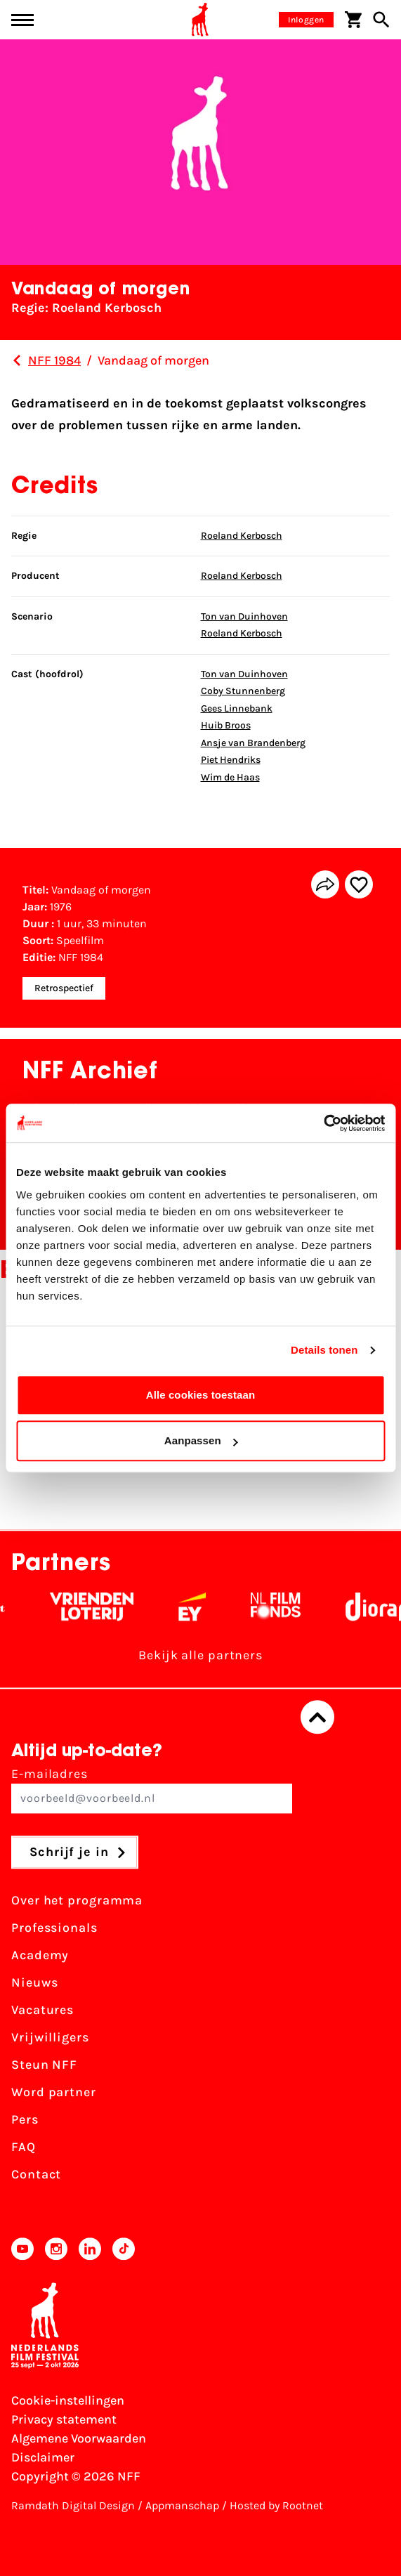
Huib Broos (226, 725)
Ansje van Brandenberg (253, 743)
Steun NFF (44, 2065)
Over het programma (77, 1901)
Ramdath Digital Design (73, 2505)
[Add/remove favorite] (359, 884)
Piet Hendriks (231, 760)
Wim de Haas (230, 777)
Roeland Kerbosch (241, 536)
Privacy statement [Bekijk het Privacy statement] (64, 2419)
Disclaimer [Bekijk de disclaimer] (42, 2457)
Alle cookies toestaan (201, 1395)
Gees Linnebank (236, 708)
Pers (25, 2120)
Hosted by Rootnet (276, 2505)
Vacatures (42, 2010)
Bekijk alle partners (200, 1655)
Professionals (54, 1928)
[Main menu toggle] (22, 20)
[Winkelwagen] (353, 19)
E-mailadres (151, 1790)
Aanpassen (201, 1440)
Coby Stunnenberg (243, 691)
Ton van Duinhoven (244, 616)
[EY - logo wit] (200, 1607)
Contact (36, 2175)
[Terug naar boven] (317, 1717)
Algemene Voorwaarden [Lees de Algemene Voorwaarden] (78, 2438)
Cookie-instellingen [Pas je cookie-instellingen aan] (67, 2400)
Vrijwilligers (50, 2038)
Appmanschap (182, 2505)
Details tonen (324, 1350)
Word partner (53, 2092)
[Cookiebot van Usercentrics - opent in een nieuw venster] (323, 1123)
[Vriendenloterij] (100, 1607)
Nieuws (34, 1983)
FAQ (23, 2147)
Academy (40, 1955)
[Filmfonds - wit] (284, 1607)
